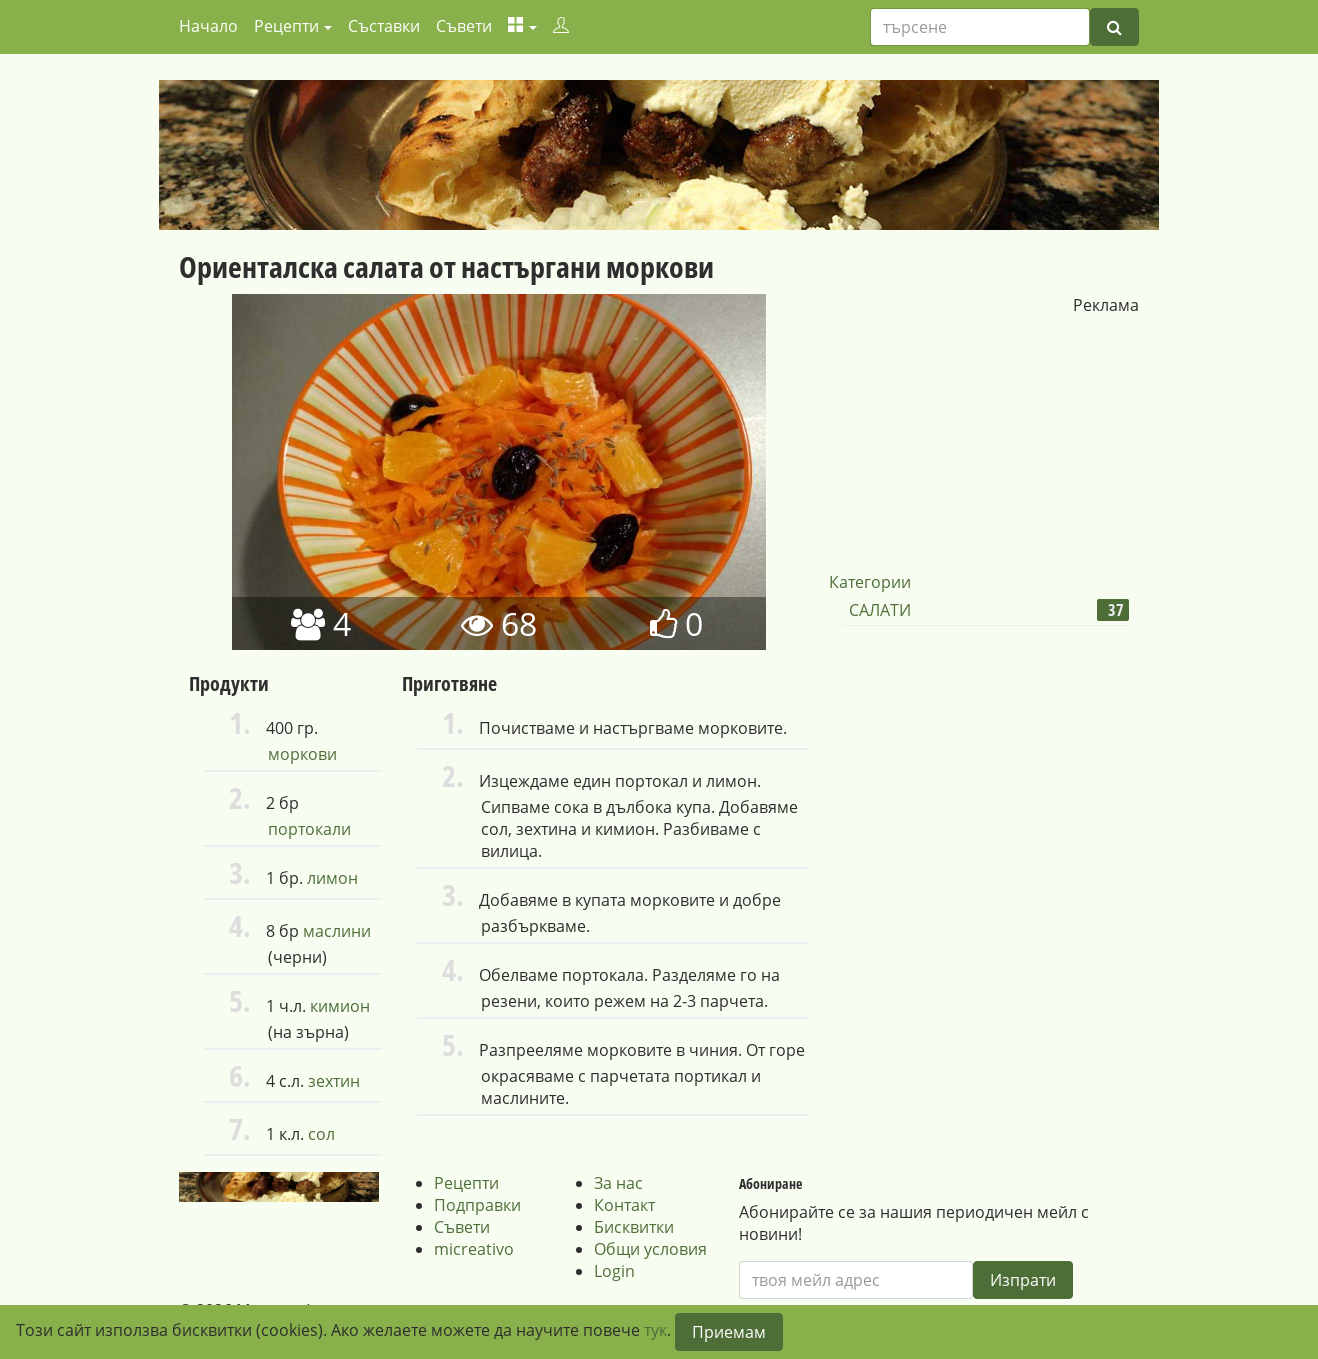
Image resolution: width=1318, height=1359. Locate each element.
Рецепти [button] (286, 26)
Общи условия (650, 1249)
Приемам (729, 1332)
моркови (302, 754)
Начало (208, 26)
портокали (309, 829)
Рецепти (466, 1183)
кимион (340, 1006)
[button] (522, 26)
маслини (337, 931)
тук (655, 1330)
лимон (332, 878)
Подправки (477, 1205)
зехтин (334, 1081)
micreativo (474, 1249)
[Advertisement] (979, 441)
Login (614, 1271)
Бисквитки (634, 1227)
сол (321, 1134)
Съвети (464, 26)
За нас (618, 1183)
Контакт (624, 1205)
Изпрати (1023, 1280)
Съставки (384, 26)
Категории (870, 582)
